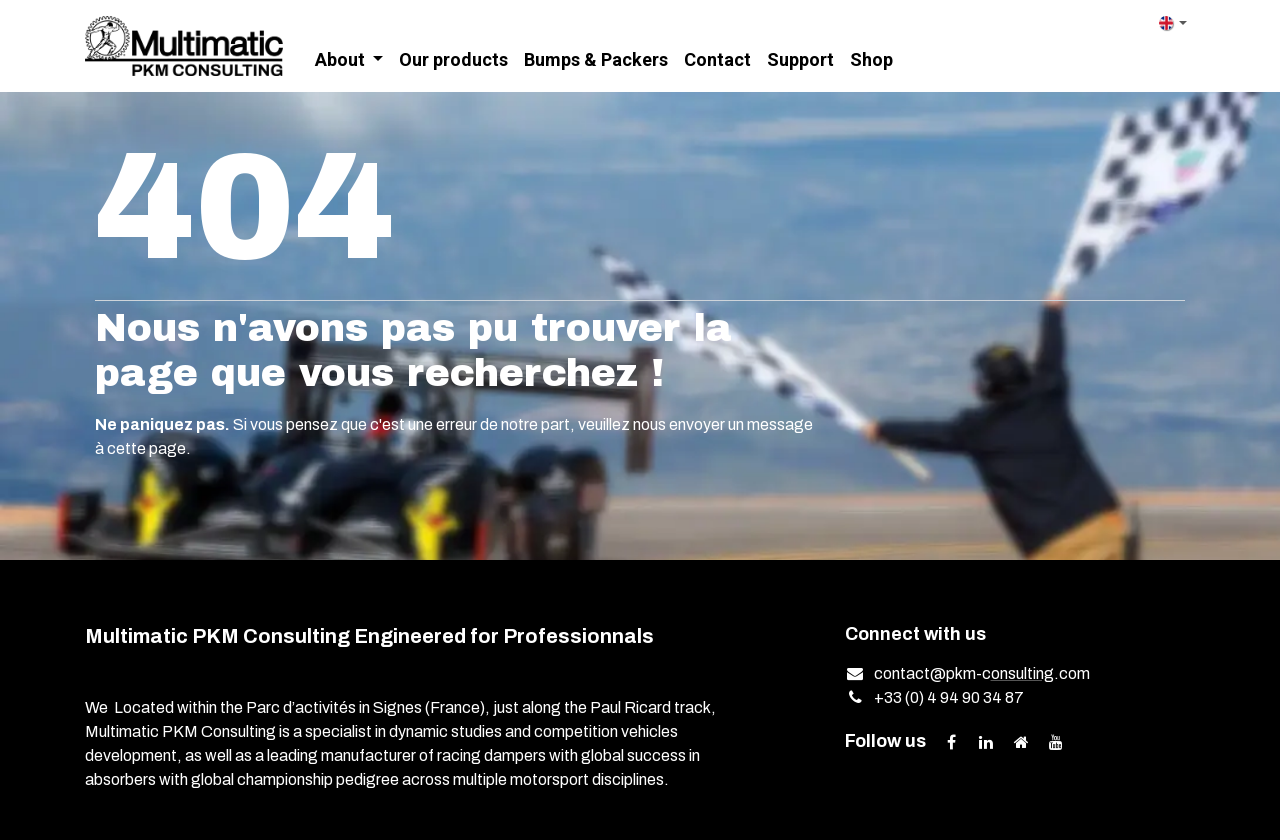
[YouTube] (1056, 742)
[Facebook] (951, 742)
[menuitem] (349, 61)
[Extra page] (1021, 742)
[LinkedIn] (986, 742)
